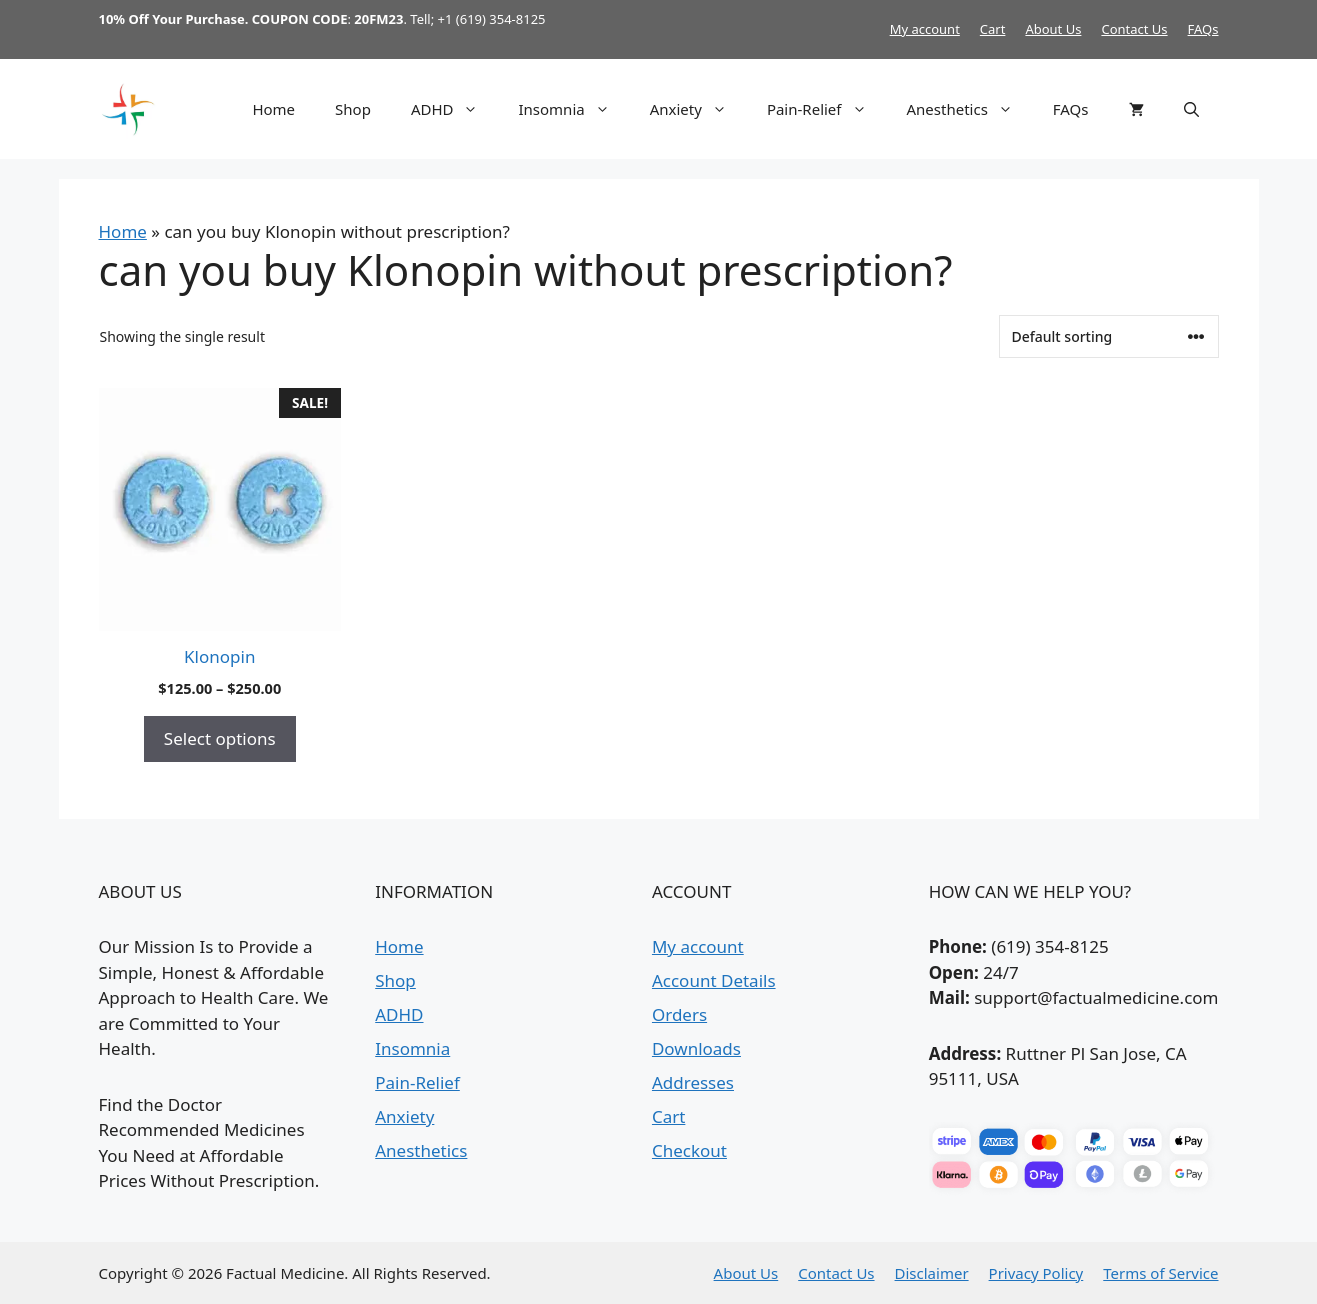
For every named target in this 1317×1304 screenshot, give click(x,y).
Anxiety (698, 109)
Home (273, 109)
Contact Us (1134, 29)
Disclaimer (932, 1273)
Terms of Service (1160, 1273)
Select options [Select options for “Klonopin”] (220, 738)
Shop (353, 109)
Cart (993, 29)
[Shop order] (1109, 336)
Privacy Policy (1036, 1273)
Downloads (696, 1048)
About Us (1053, 29)
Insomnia (573, 109)
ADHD (455, 109)
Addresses (693, 1082)
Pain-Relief (827, 109)
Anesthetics (970, 109)
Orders (679, 1014)
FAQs (1203, 29)
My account (925, 29)
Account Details (714, 980)
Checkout (689, 1150)
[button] (1191, 109)
